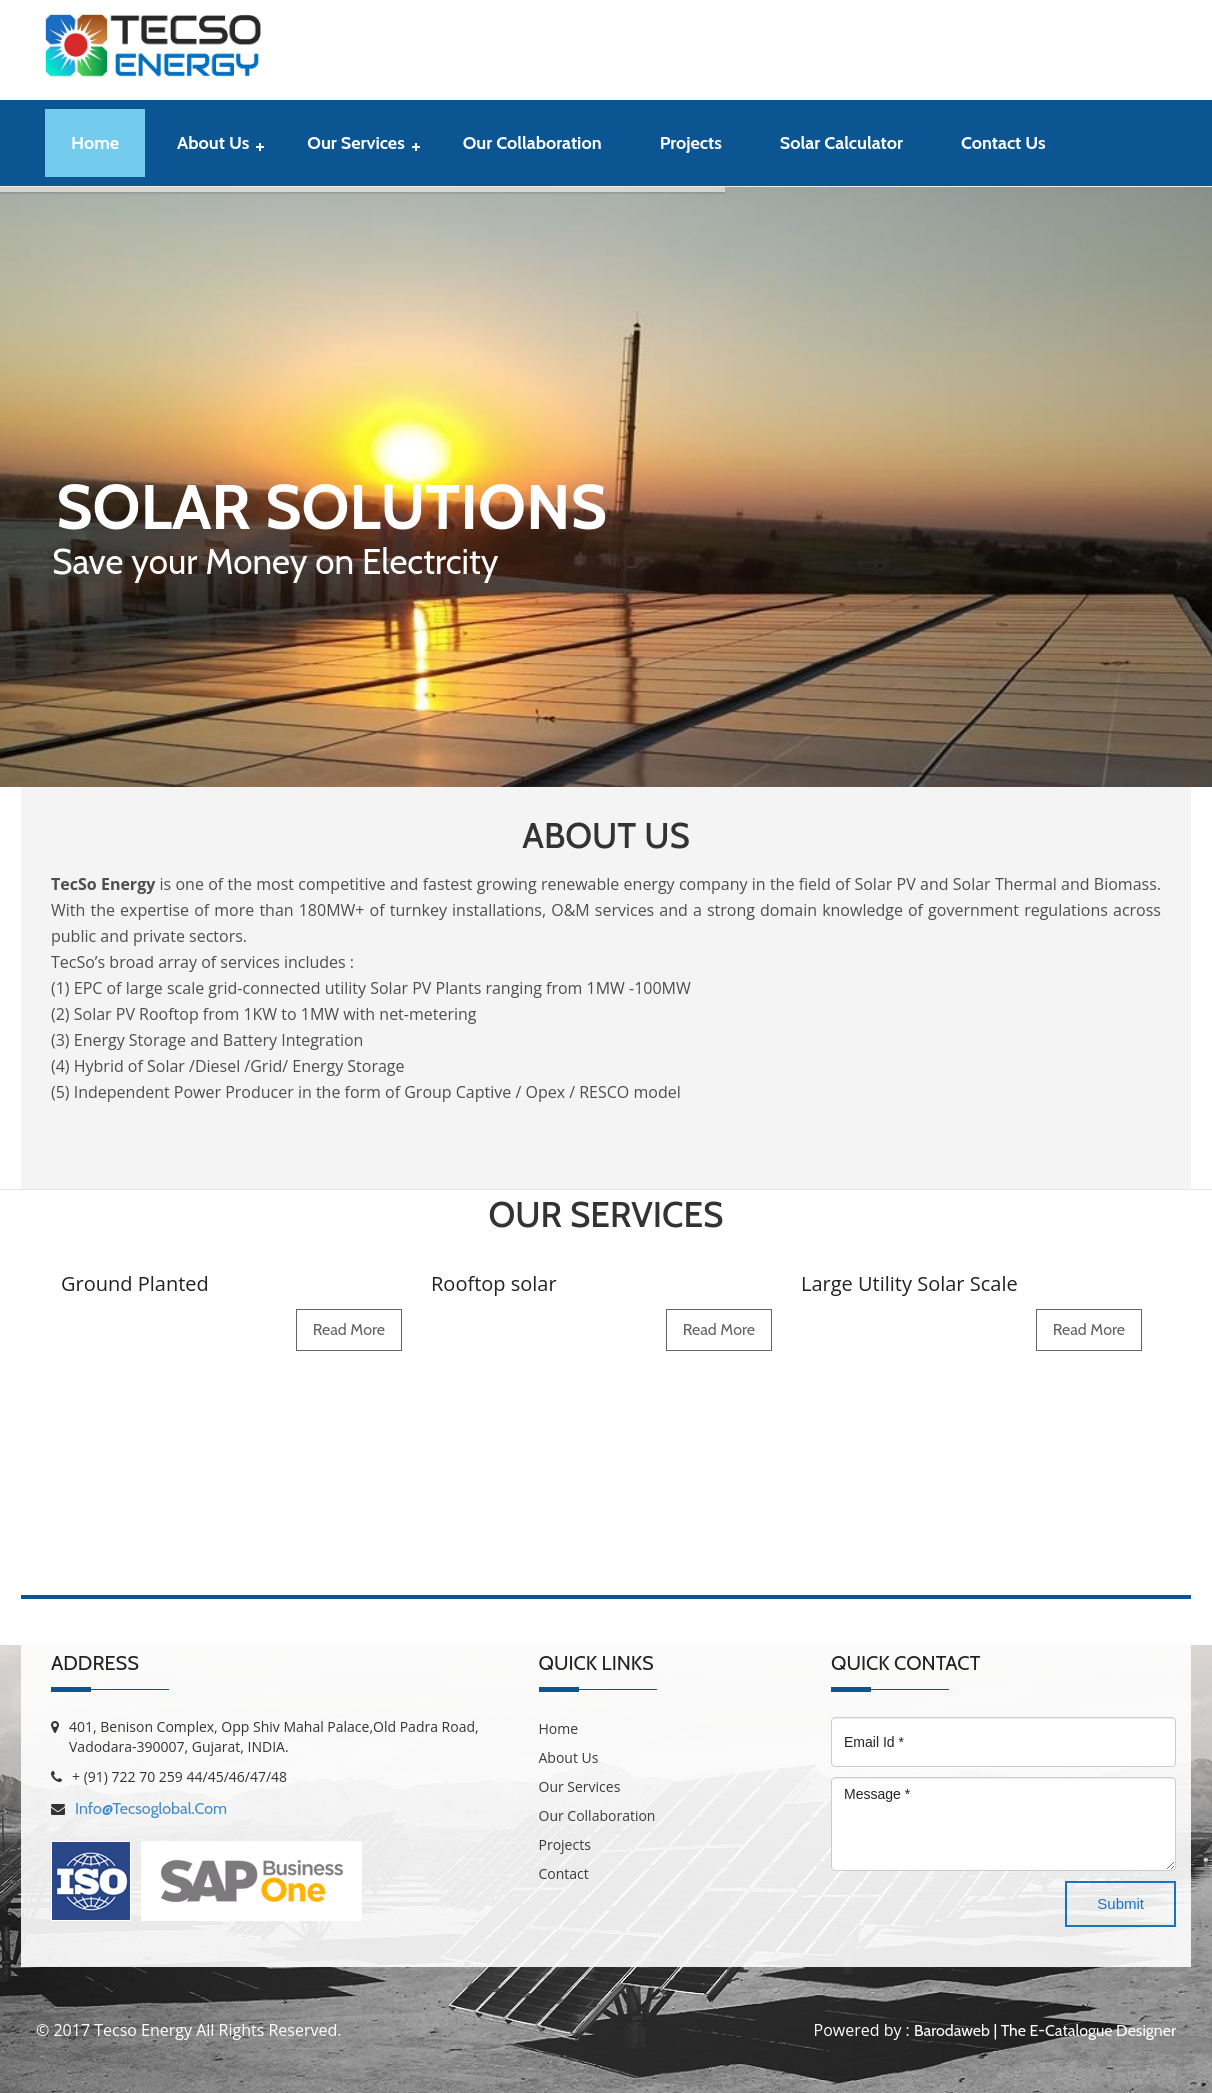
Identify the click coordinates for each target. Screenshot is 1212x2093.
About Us (213, 143)
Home (95, 143)
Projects (691, 143)
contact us (1003, 143)
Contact (564, 1873)
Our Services (355, 143)
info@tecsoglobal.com (151, 1808)
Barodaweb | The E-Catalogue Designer (1045, 2030)
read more (349, 1329)
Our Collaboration (532, 143)
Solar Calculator (841, 143)
